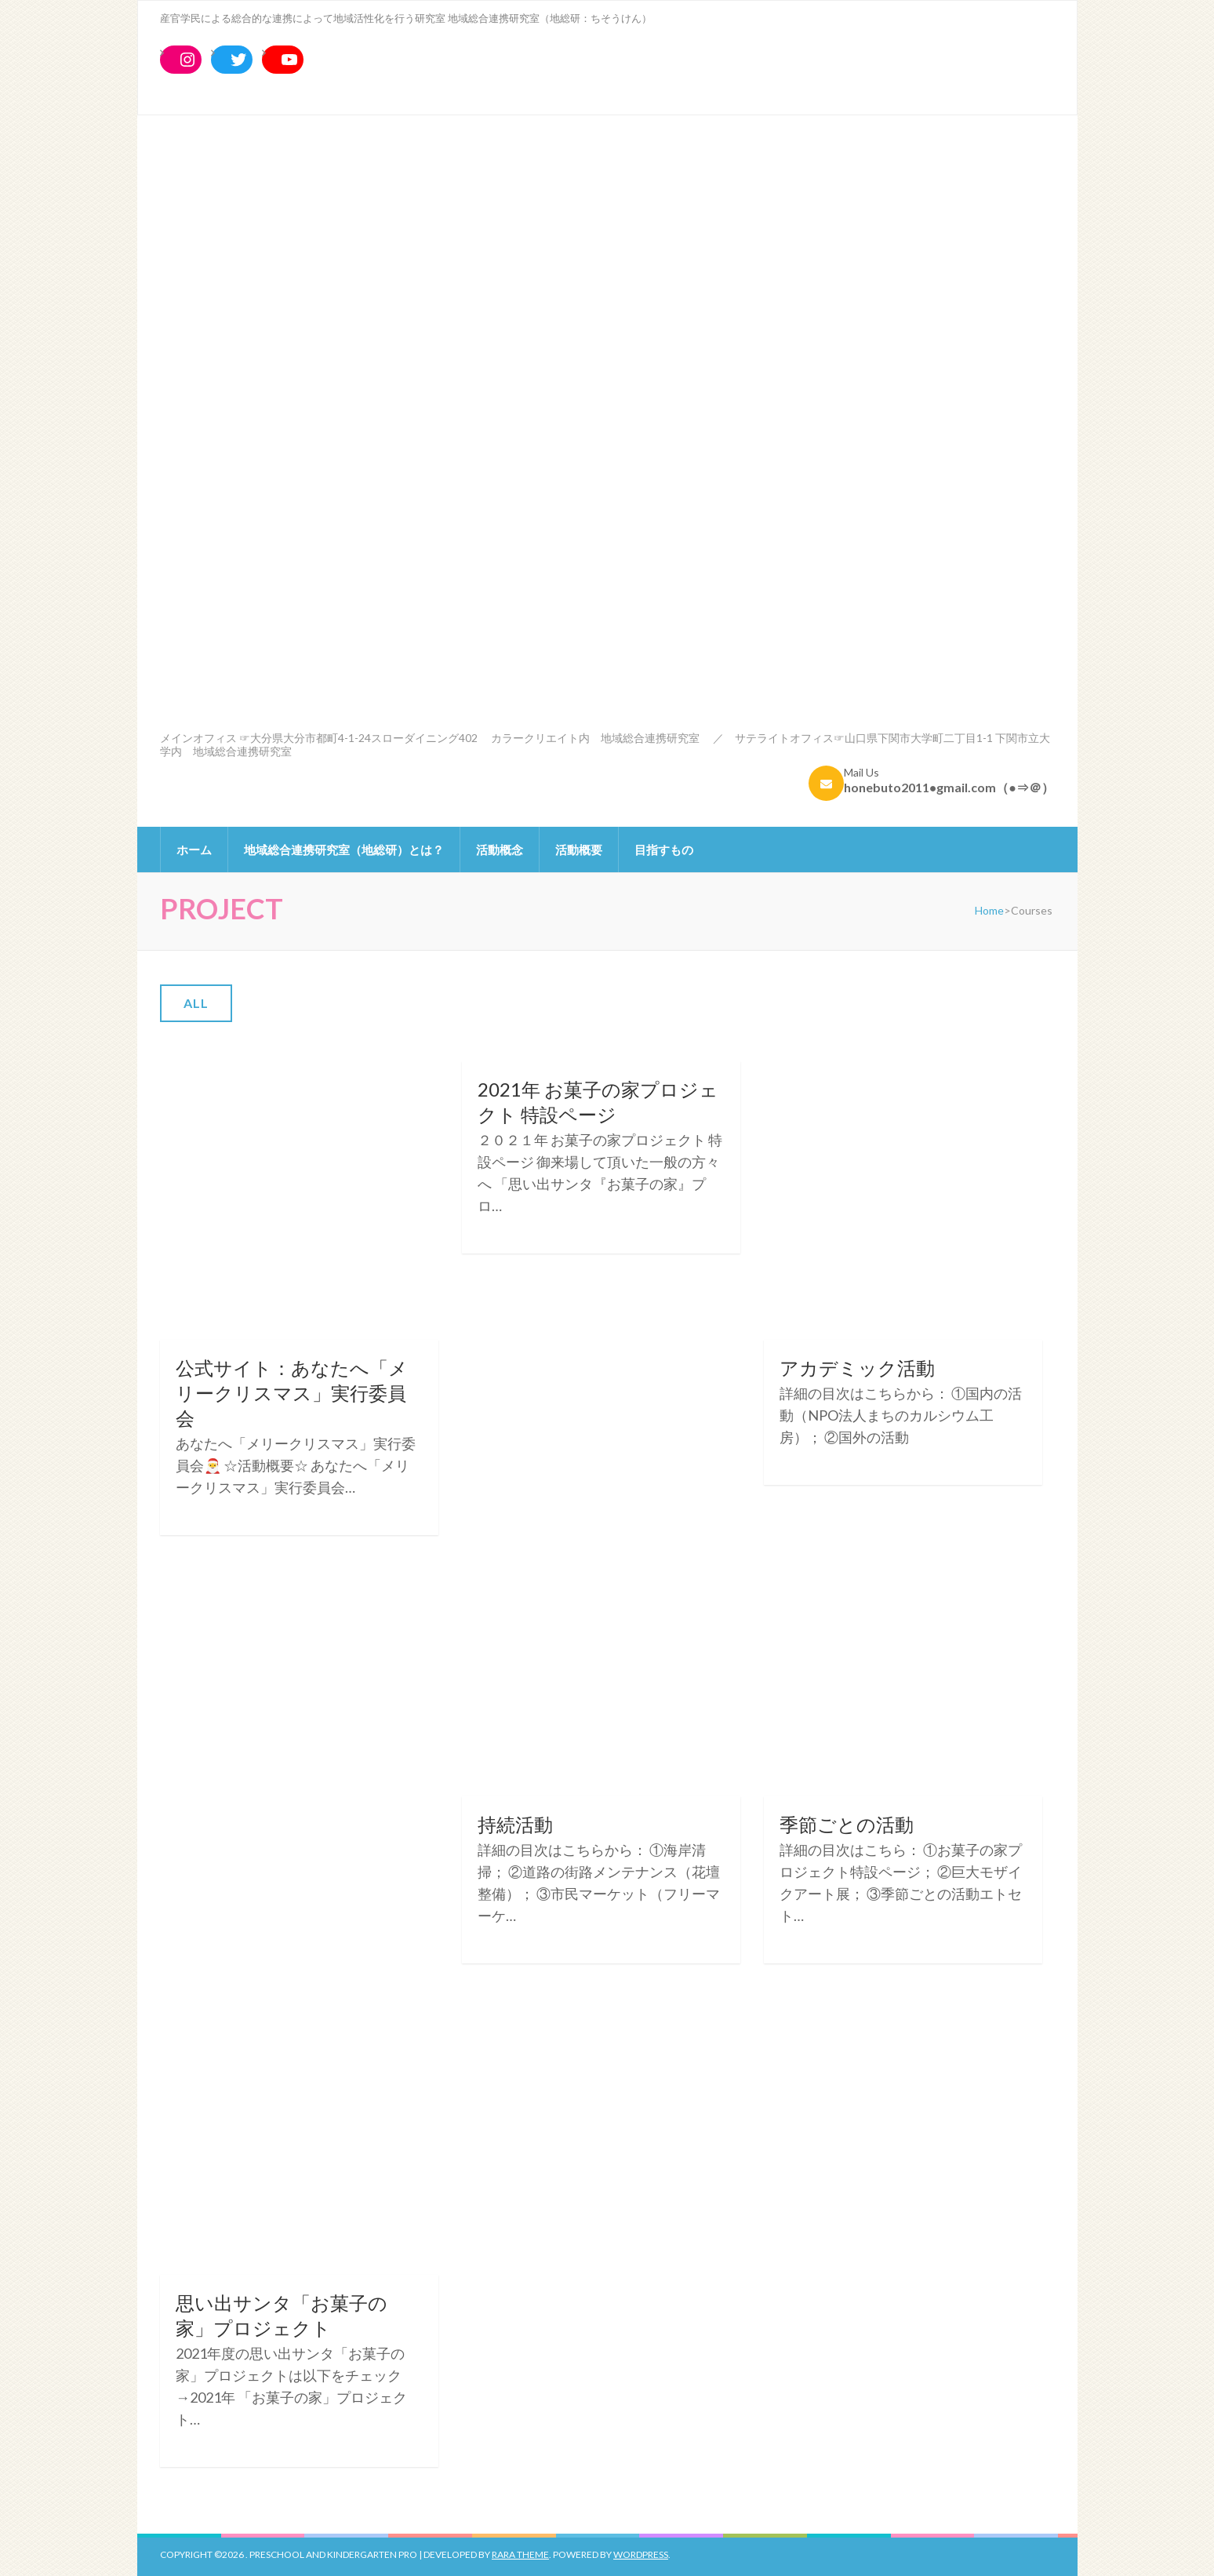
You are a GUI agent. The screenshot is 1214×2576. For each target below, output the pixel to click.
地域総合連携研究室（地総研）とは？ (344, 849)
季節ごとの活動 (847, 1824)
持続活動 (515, 1824)
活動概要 (578, 849)
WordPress (640, 2554)
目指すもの (663, 849)
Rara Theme (520, 2554)
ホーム (194, 849)
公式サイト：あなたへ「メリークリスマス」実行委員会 (292, 1392)
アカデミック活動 (857, 1367)
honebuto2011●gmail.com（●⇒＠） (949, 787)
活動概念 (499, 849)
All (196, 1002)
